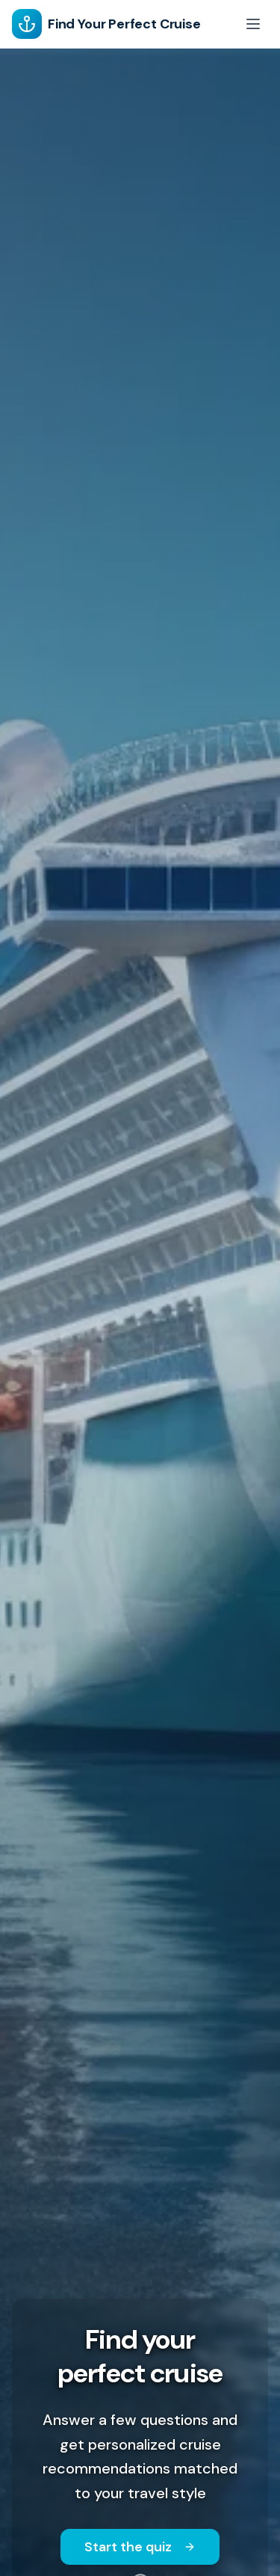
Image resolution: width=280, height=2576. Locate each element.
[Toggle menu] (253, 24)
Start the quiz (140, 2547)
